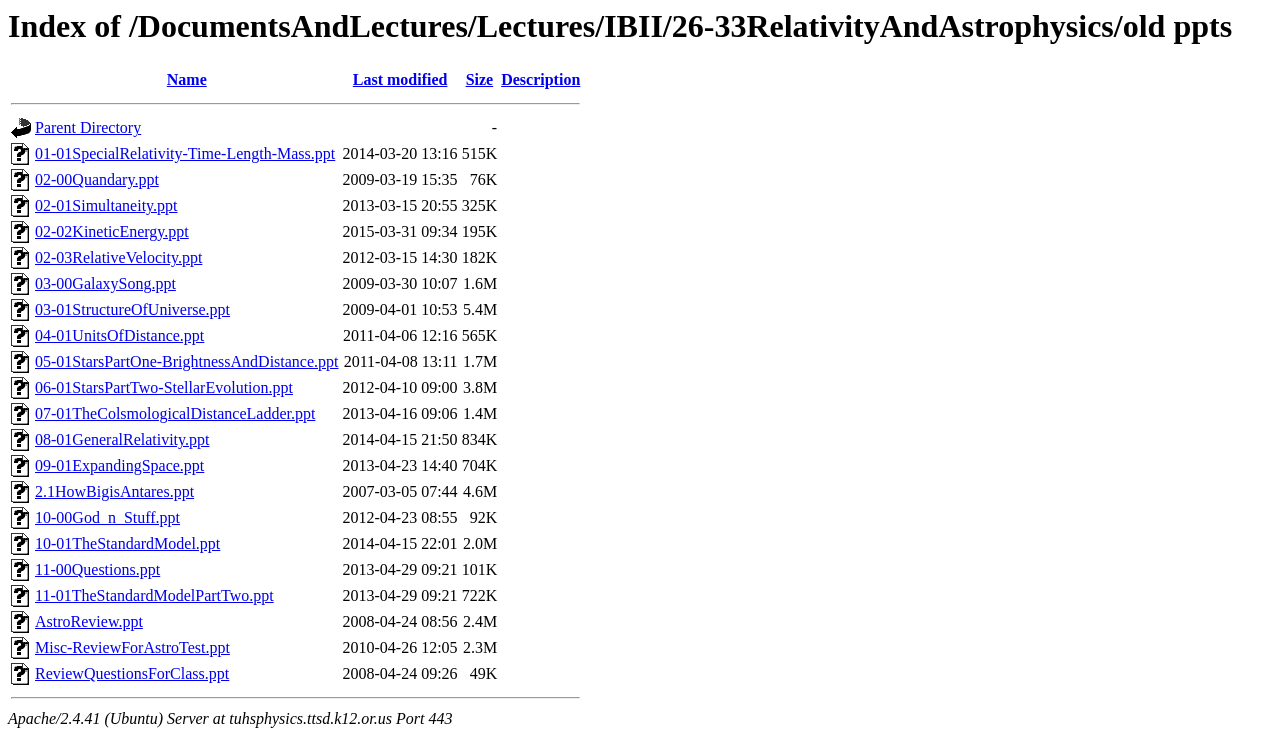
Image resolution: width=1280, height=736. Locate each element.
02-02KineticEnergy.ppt (112, 231)
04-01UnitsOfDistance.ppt (119, 335)
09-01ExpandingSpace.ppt (119, 465)
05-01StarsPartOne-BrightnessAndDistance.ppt (187, 361)
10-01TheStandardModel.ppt (127, 543)
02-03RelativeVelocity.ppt (118, 257)
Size (480, 79)
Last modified (400, 79)
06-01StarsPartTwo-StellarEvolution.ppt (164, 387)
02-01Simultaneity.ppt (106, 205)
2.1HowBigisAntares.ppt (114, 491)
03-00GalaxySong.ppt (105, 283)
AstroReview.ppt (89, 621)
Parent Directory (88, 127)
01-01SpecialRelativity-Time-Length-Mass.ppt (185, 153)
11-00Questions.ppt (97, 569)
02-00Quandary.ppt (97, 179)
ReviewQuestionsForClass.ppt (132, 673)
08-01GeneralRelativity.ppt (122, 439)
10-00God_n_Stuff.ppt (107, 517)
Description (540, 79)
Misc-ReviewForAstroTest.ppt (132, 647)
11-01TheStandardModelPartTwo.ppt (154, 595)
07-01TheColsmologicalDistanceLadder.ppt (175, 413)
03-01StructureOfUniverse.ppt (132, 309)
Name (187, 79)
